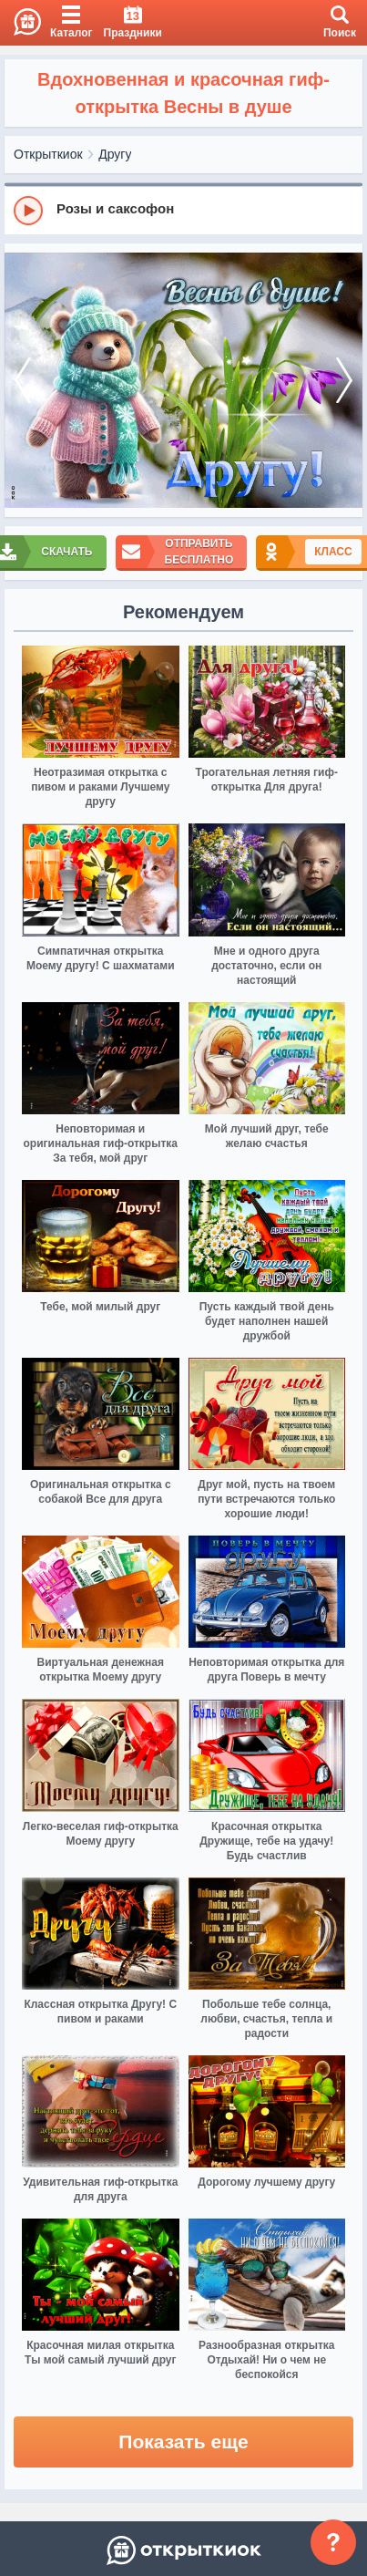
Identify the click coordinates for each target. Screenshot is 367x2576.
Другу (114, 154)
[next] (344, 381)
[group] (183, 209)
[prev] (22, 381)
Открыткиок (48, 154)
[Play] (28, 210)
